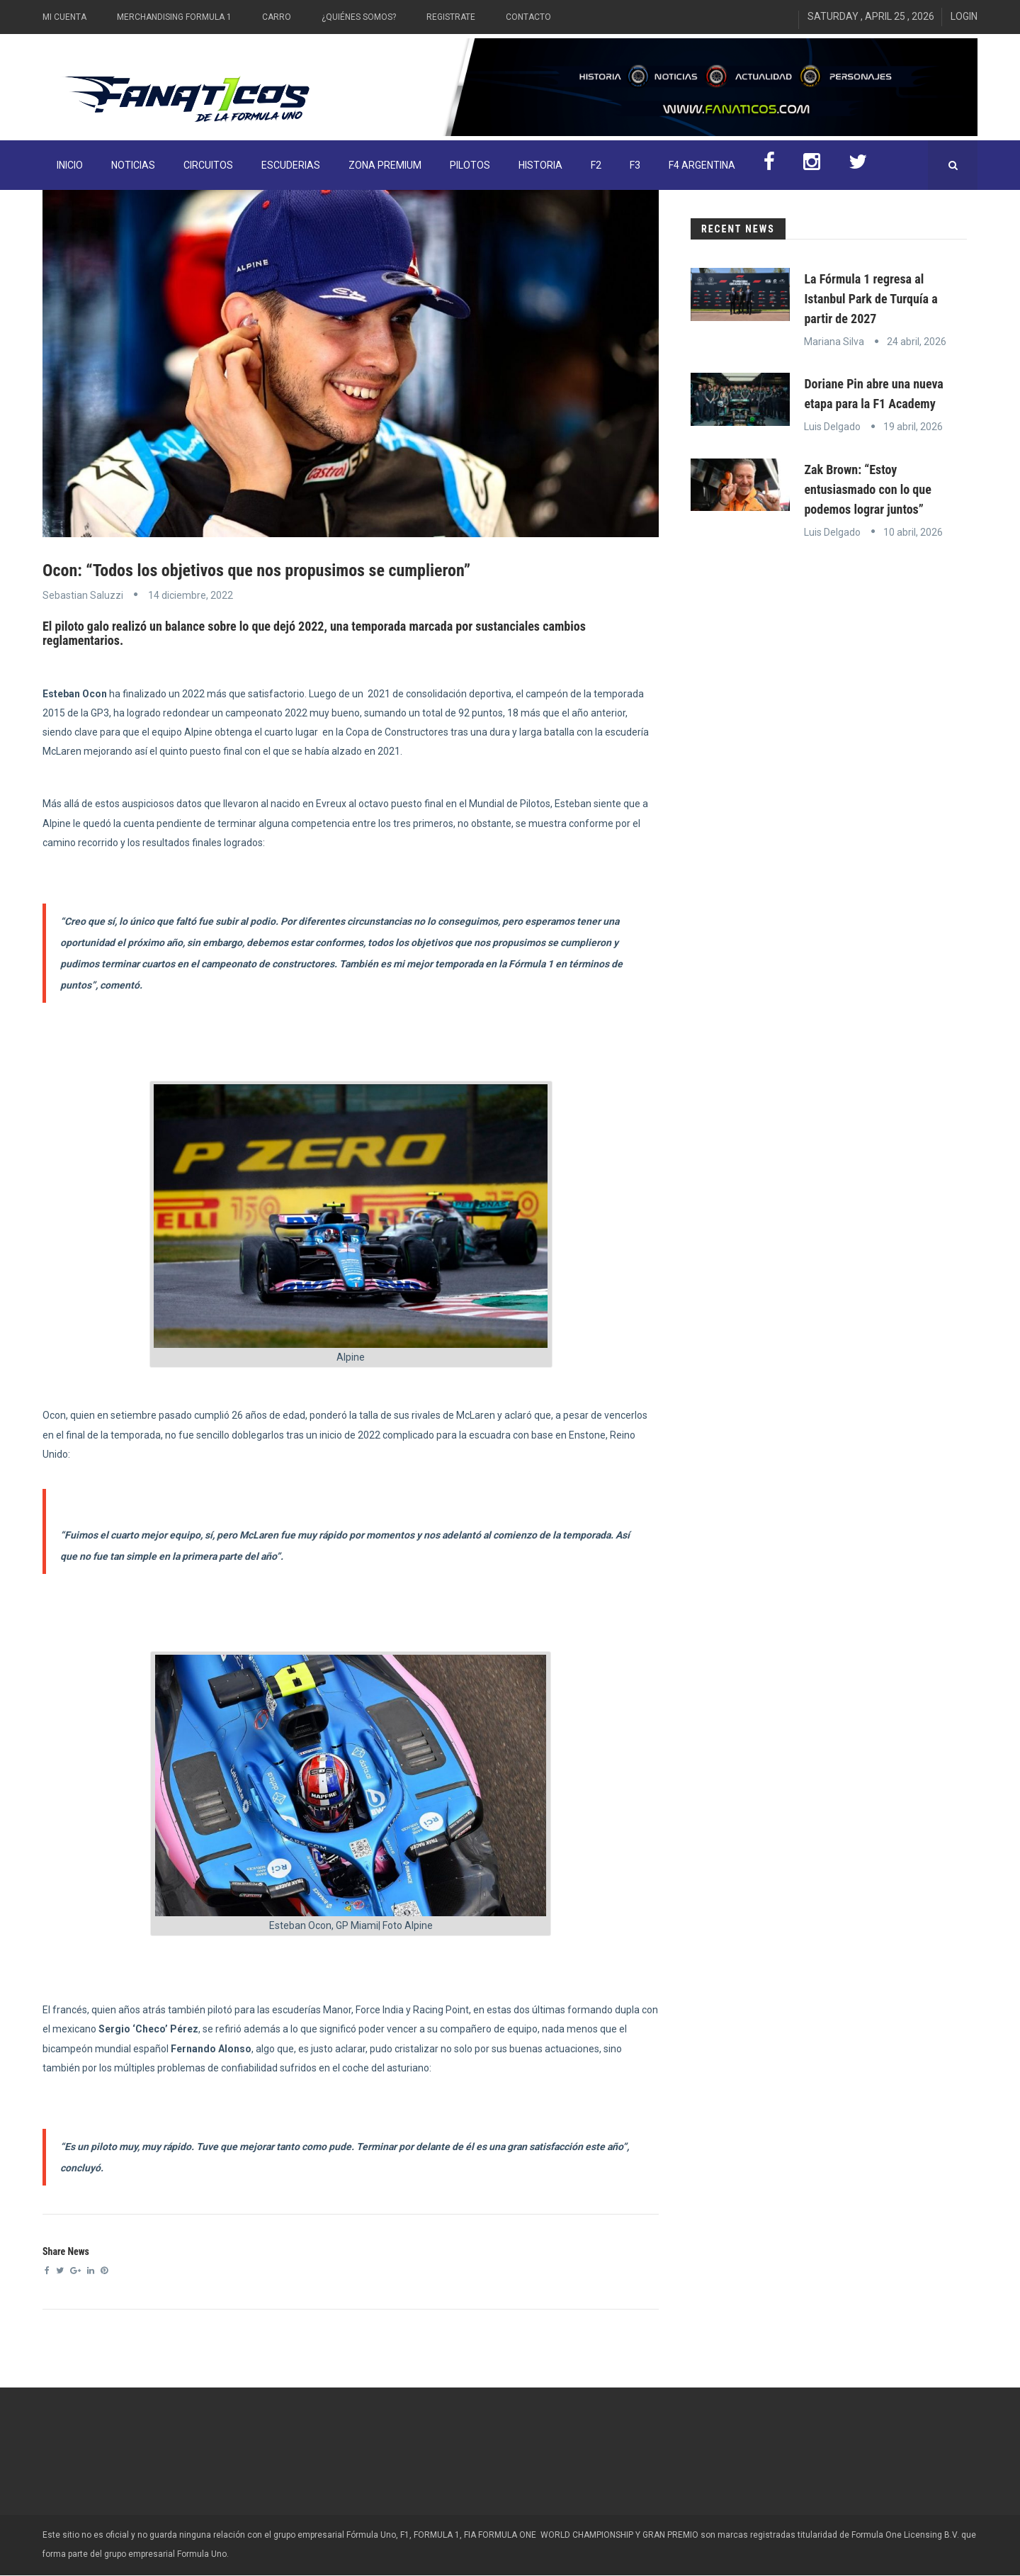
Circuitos (208, 165)
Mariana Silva (834, 341)
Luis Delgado (832, 426)
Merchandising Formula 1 (174, 17)
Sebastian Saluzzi (82, 595)
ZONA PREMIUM (384, 165)
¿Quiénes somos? (359, 17)
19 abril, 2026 (913, 426)
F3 (635, 165)
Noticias (133, 165)
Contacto (528, 17)
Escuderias (290, 165)
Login (964, 16)
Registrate (450, 17)
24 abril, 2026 (916, 341)
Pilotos (470, 165)
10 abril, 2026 (913, 532)
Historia (540, 165)
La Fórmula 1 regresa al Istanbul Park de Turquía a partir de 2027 (870, 298)
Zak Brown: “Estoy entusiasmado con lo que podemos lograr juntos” (867, 489)
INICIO (70, 165)
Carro (276, 17)
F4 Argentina (702, 165)
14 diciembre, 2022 (190, 595)
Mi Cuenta (64, 17)
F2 (596, 165)
